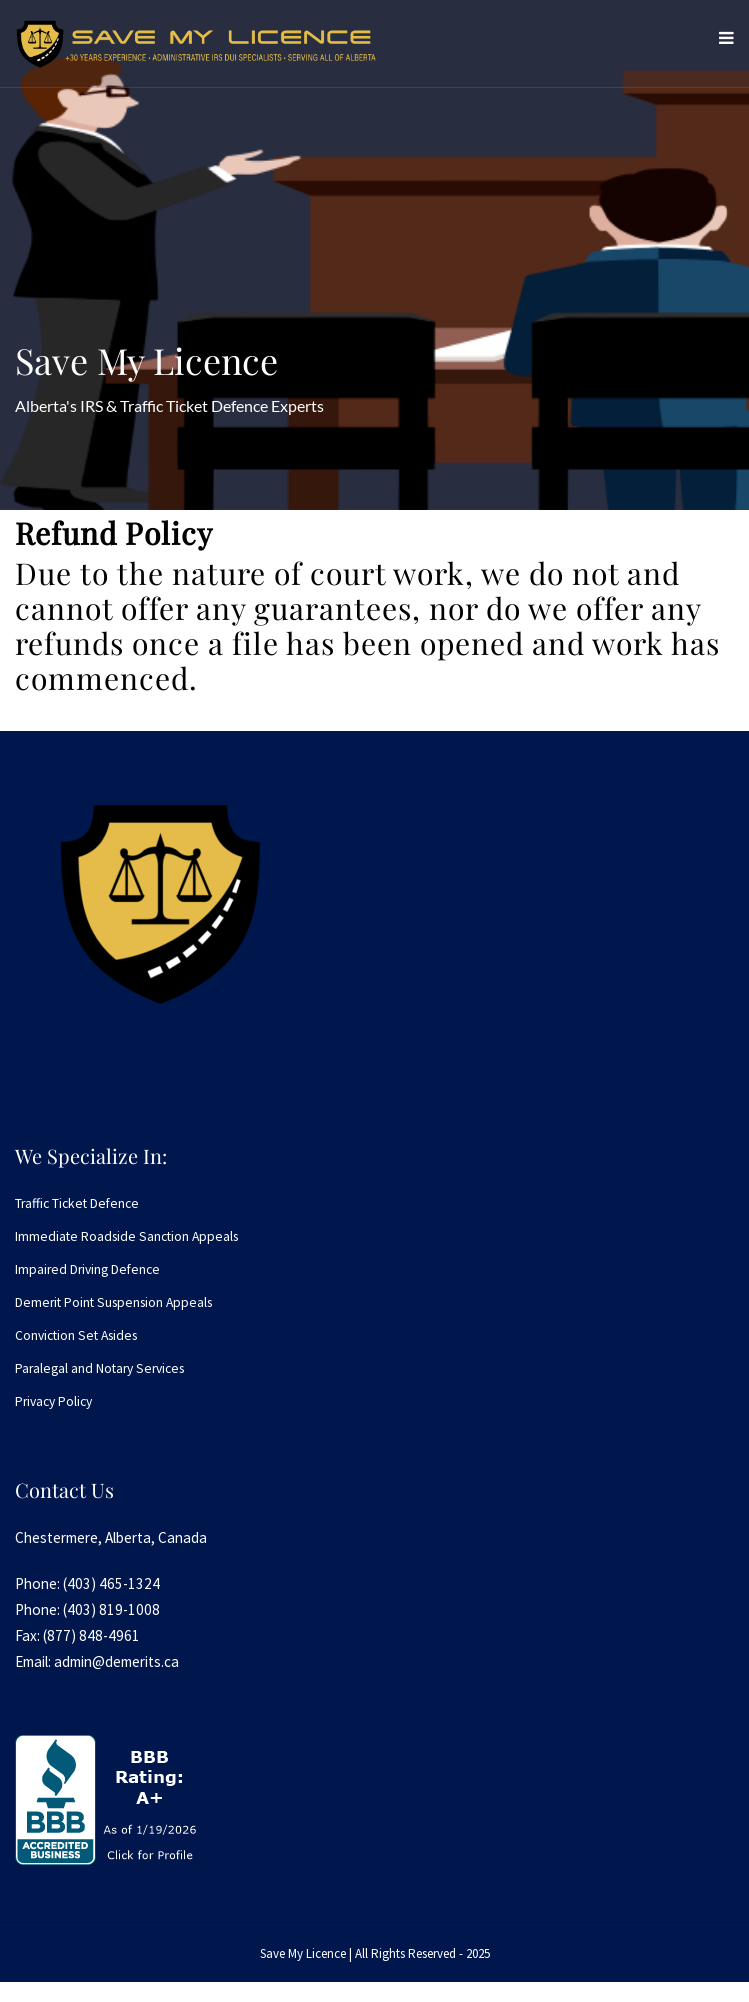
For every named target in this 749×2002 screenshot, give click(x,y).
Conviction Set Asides (76, 1335)
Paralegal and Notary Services (99, 1368)
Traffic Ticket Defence (77, 1203)
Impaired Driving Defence (87, 1269)
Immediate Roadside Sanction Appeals (126, 1236)
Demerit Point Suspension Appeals (113, 1302)
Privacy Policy (53, 1401)
